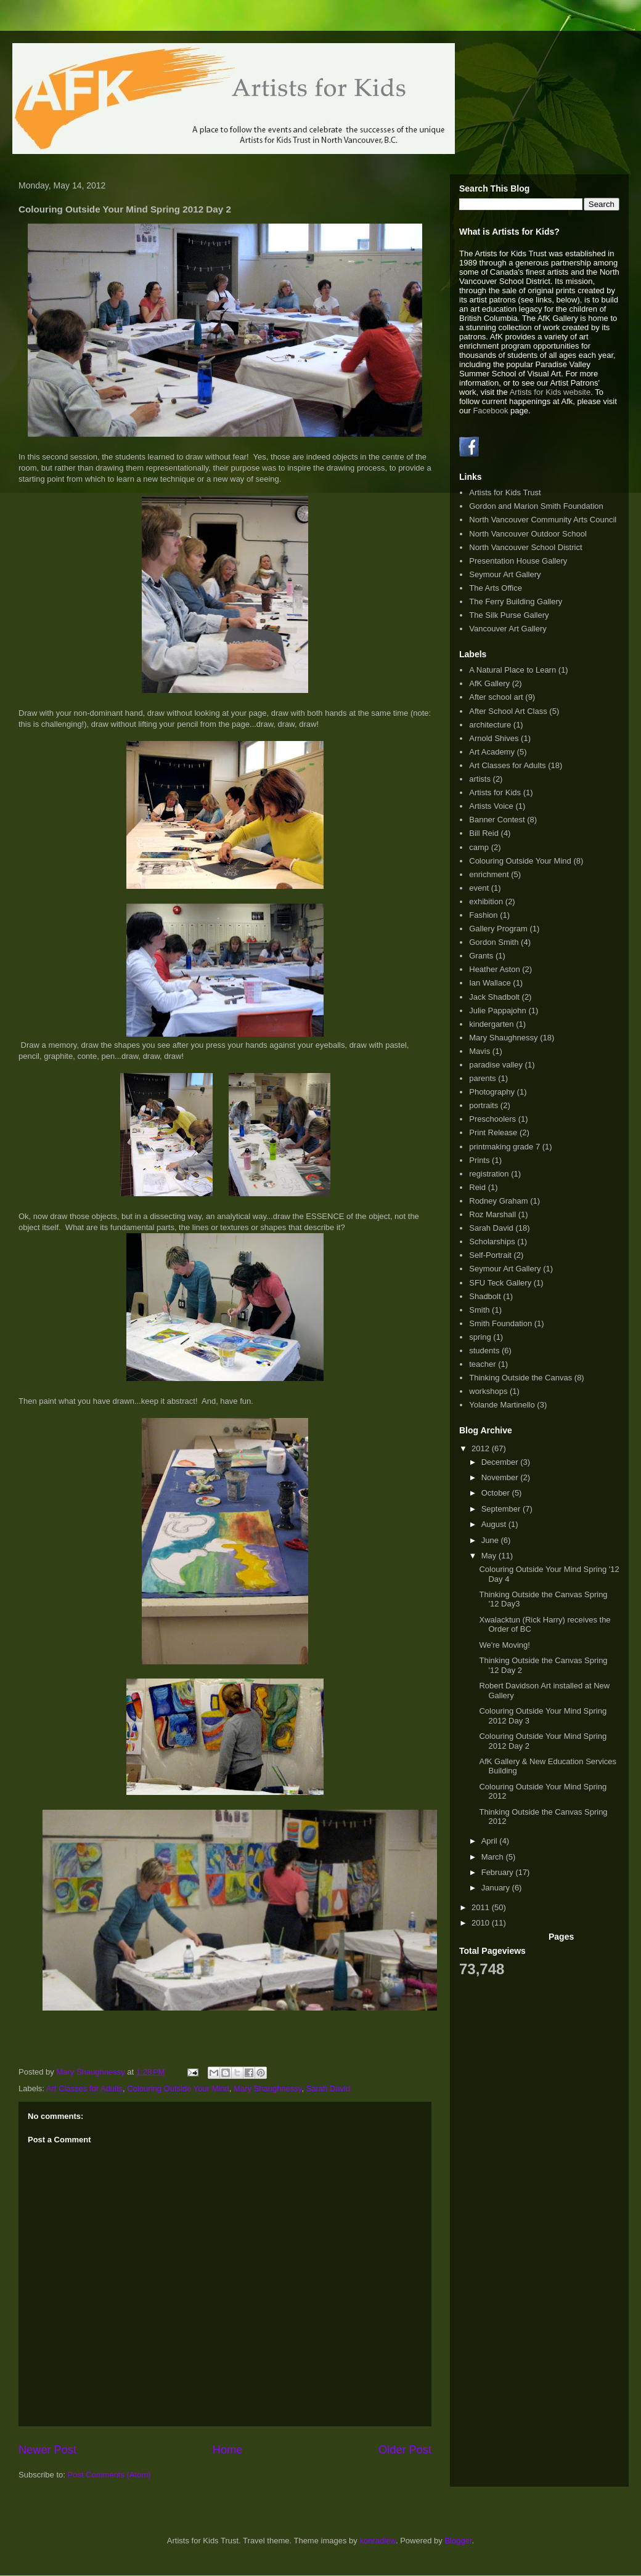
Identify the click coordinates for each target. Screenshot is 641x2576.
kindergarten (491, 1024)
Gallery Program (498, 928)
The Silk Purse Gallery (509, 615)
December (501, 1462)
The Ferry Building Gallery (515, 601)
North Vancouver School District (525, 547)
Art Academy (492, 751)
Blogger (458, 2540)
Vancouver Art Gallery (507, 628)
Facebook (490, 410)
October (496, 1492)
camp (479, 847)
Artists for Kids (495, 792)
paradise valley (496, 1064)
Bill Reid (484, 833)
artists (480, 779)
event (479, 888)
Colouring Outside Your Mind (178, 2088)
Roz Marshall (492, 1214)
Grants (481, 955)
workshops (488, 1391)
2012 (482, 1448)
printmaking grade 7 (504, 1146)
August (494, 1524)
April (490, 1840)
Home (228, 2450)
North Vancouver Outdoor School (528, 533)
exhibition (486, 901)
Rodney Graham (498, 1200)
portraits (483, 1105)
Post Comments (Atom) (109, 2474)
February (498, 1872)
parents (482, 1078)
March (493, 1856)
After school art (496, 697)
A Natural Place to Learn (512, 669)
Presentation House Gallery (518, 560)
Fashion (483, 915)
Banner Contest (497, 819)
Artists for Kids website (550, 392)
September (502, 1508)
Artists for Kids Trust (505, 492)
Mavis (479, 1051)
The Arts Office (495, 588)
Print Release (493, 1132)
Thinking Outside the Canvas (520, 1377)
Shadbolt (484, 1296)
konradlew (377, 2540)
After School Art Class (508, 711)
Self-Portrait (490, 1255)
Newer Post (47, 2450)
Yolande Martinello (501, 1404)
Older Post (404, 2450)
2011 (482, 1907)
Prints (479, 1160)
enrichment (488, 874)
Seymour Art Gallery (505, 574)
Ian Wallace (489, 982)
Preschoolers (492, 1119)
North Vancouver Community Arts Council (542, 519)
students (484, 1350)
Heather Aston (494, 969)
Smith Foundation (500, 1323)
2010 (482, 1922)
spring (480, 1337)
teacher (482, 1364)
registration (488, 1173)
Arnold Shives (493, 738)
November (501, 1477)
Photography (492, 1091)
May (490, 1555)
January (496, 1887)
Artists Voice (491, 806)
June (491, 1540)
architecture (490, 724)
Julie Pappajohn (497, 1010)
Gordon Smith (493, 942)
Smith (479, 1309)
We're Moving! (504, 1645)
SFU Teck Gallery (500, 1282)
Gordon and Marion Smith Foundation (536, 506)
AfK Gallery (489, 683)
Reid (477, 1187)
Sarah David (328, 2088)
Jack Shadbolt (494, 997)
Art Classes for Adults (84, 2088)
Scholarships (492, 1241)
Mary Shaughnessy (267, 2088)
